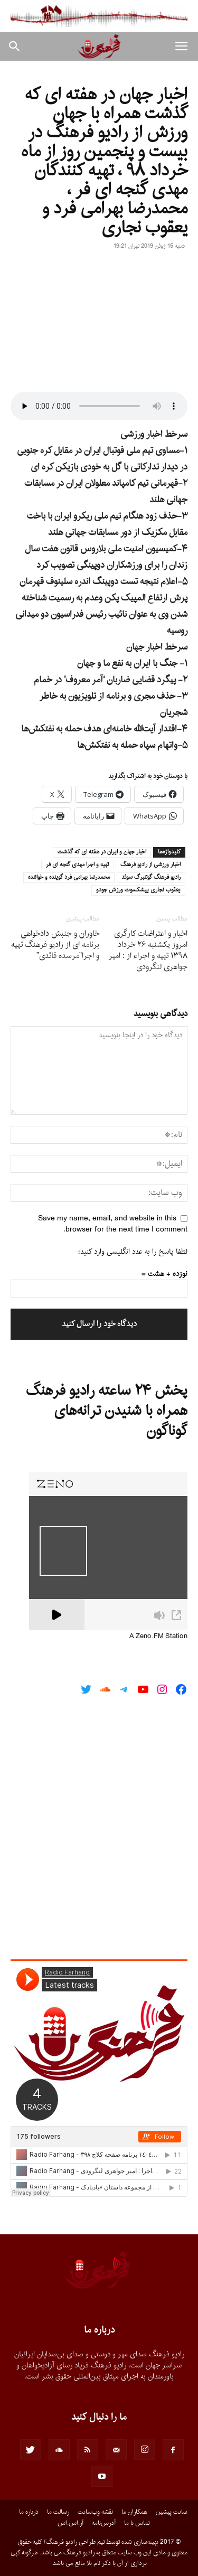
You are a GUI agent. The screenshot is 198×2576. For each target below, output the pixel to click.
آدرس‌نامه (104, 2523)
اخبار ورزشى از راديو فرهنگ (150, 865)
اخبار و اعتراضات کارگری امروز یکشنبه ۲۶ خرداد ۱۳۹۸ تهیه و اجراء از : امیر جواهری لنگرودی (148, 950)
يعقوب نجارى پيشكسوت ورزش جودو (138, 890)
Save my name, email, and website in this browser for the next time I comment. (112, 1224)
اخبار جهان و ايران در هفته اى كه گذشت (102, 852)
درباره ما (29, 2512)
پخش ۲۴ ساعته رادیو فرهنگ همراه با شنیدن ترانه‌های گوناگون (106, 1411)
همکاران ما (134, 2512)
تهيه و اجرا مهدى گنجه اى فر (77, 865)
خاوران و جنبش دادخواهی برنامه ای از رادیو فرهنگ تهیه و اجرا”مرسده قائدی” (55, 945)
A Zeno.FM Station (158, 1636)
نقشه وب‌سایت (95, 2512)
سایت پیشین (171, 2512)
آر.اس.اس (70, 2523)
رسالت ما (58, 2512)
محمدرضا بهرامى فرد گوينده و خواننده (69, 877)
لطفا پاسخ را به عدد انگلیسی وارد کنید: (132, 1252)
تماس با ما (136, 2523)
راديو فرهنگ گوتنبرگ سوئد (151, 877)
